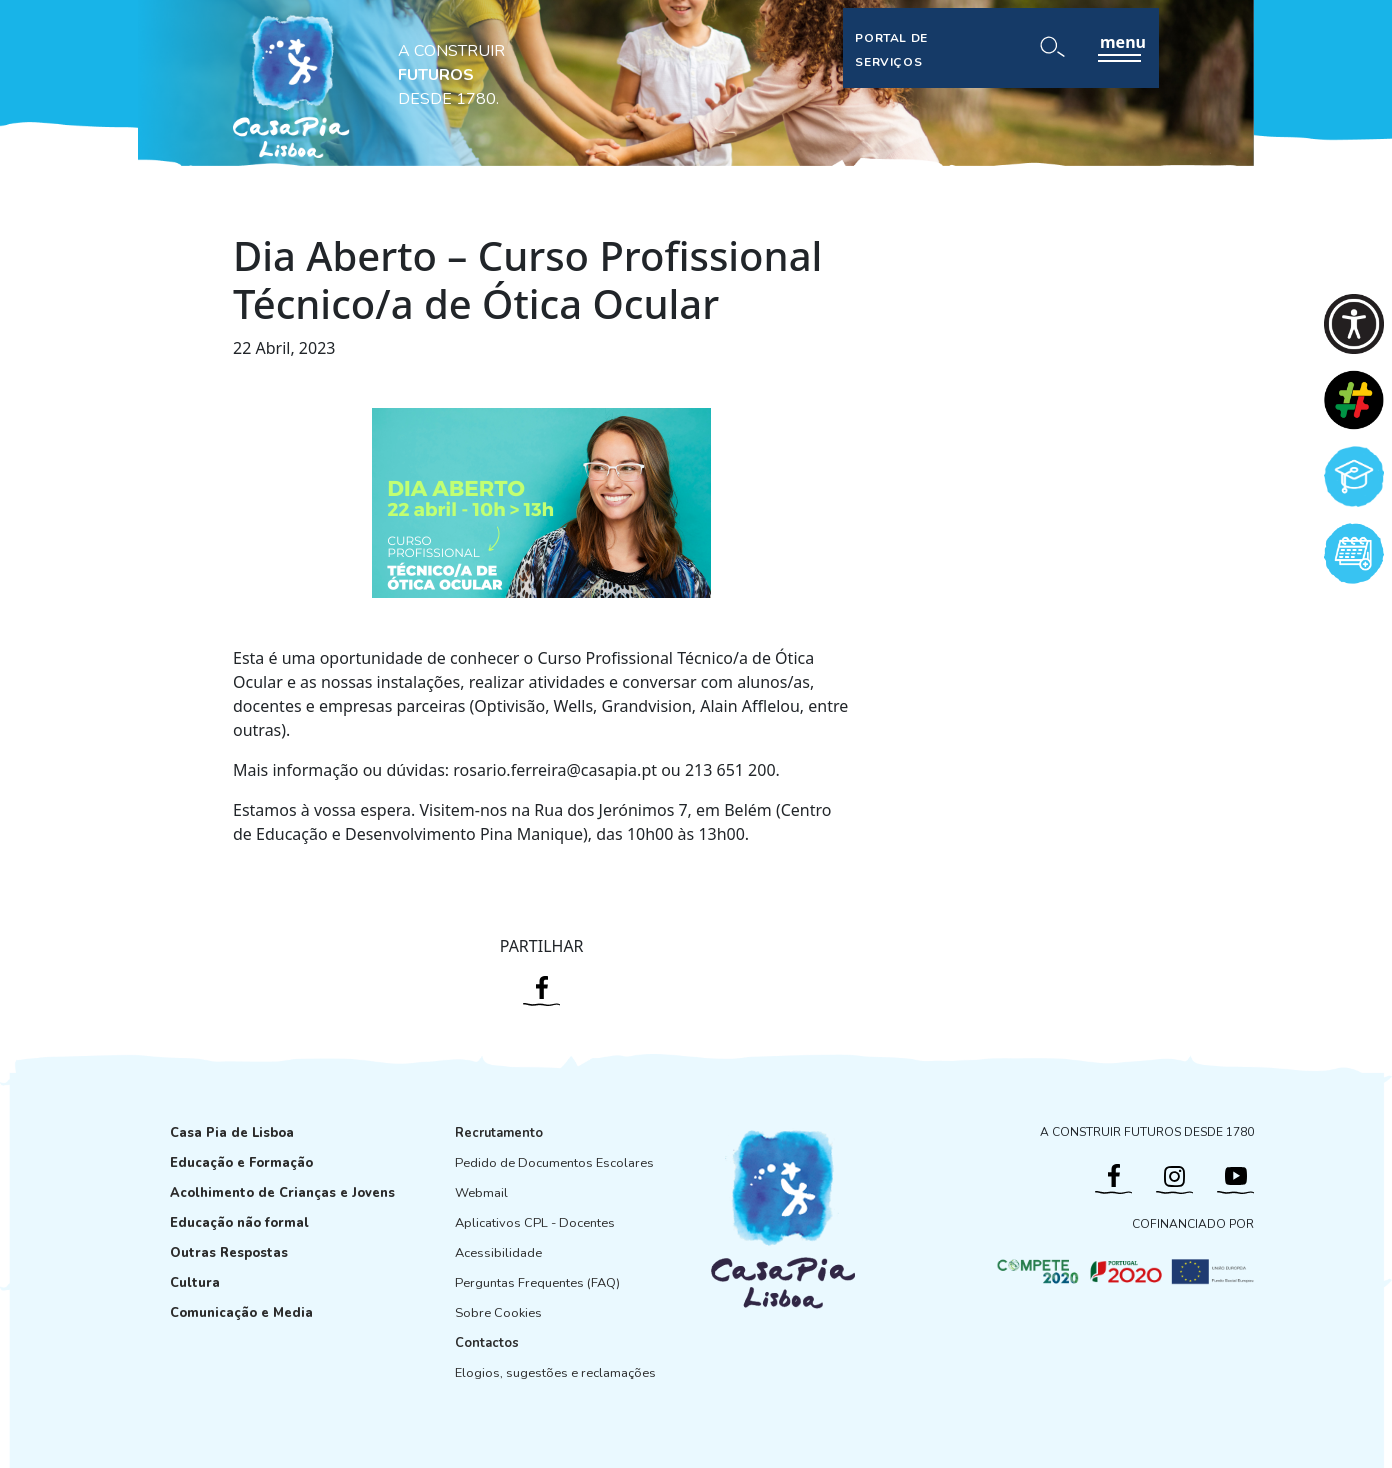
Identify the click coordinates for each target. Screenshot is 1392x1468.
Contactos (487, 1343)
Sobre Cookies (498, 1313)
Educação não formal (239, 1223)
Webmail (481, 1193)
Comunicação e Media (241, 1313)
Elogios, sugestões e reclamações (555, 1373)
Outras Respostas (229, 1253)
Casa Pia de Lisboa (232, 1133)
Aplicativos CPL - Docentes (535, 1223)
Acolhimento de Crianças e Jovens (282, 1193)
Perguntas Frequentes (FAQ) (537, 1283)
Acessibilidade (498, 1253)
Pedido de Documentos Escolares (554, 1163)
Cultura (195, 1283)
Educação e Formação (241, 1163)
